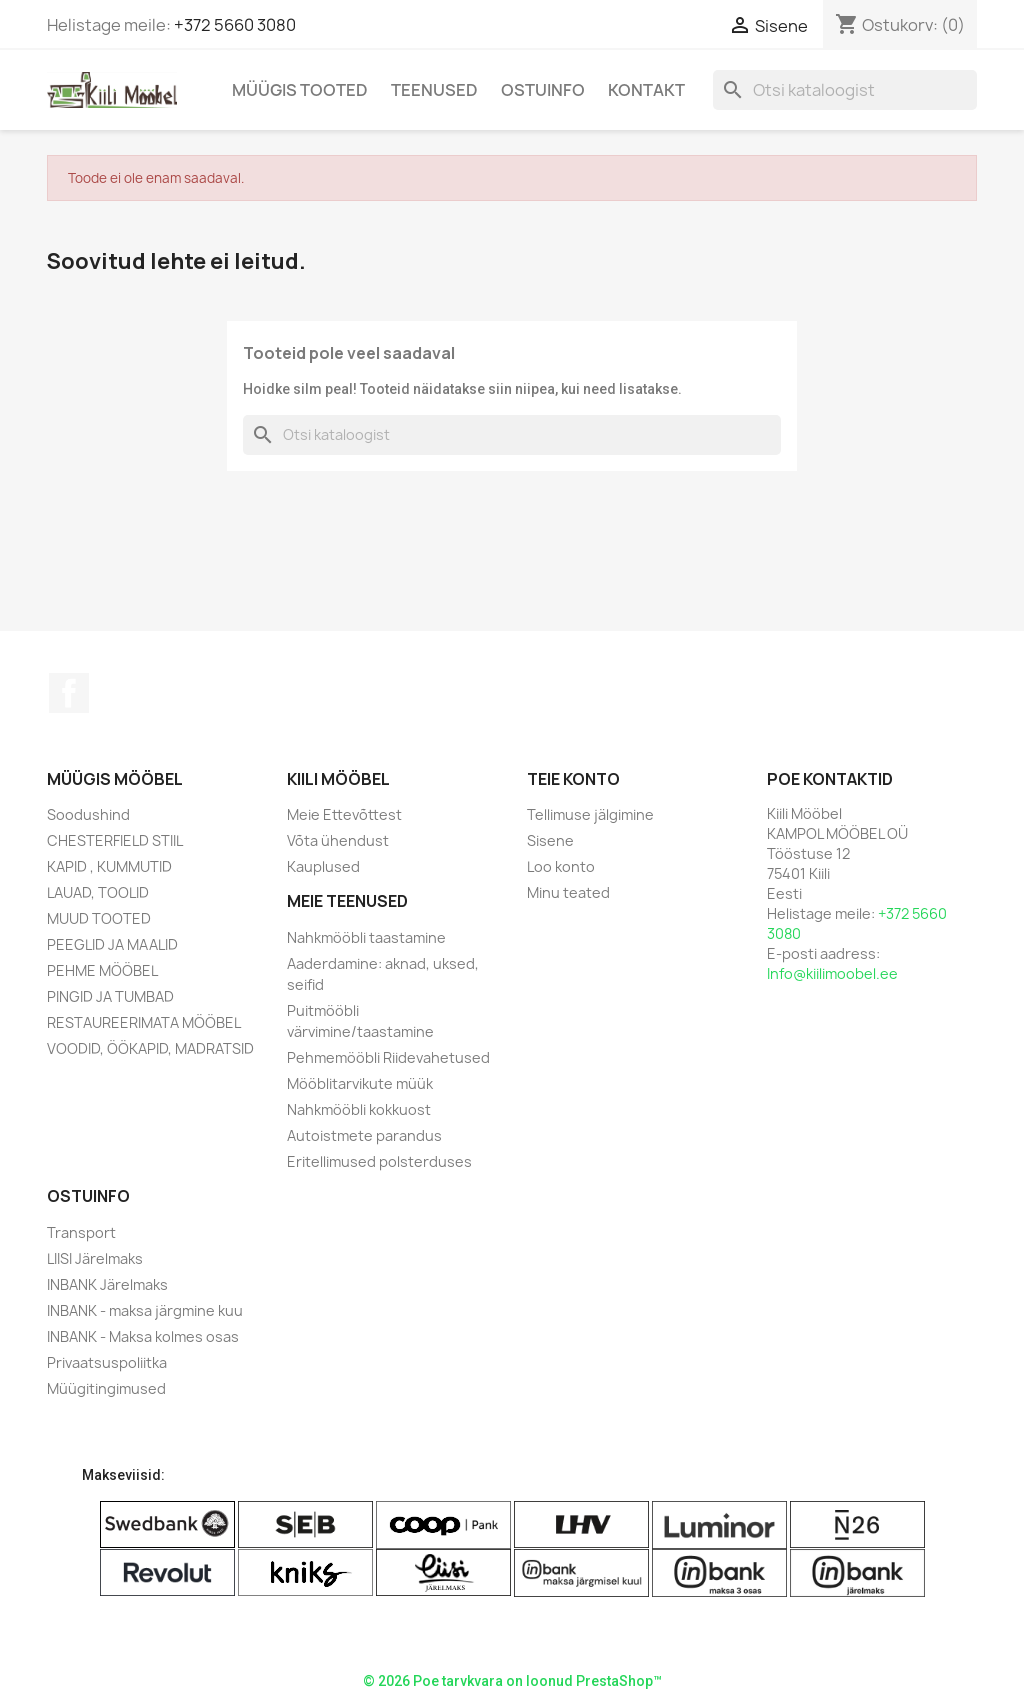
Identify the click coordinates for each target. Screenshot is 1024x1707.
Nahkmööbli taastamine (366, 937)
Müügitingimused (106, 1388)
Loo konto (561, 866)
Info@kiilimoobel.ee (832, 973)
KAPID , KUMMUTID (109, 866)
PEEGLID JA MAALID (112, 944)
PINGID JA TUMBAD (110, 996)
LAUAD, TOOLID (98, 892)
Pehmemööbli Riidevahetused (388, 1057)
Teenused (434, 90)
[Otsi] (845, 90)
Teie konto (573, 779)
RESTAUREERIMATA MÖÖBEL (144, 1022)
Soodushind (88, 814)
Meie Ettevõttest (344, 814)
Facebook (69, 693)
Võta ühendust (338, 840)
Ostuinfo (543, 90)
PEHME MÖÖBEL (102, 970)
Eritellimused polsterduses (379, 1161)
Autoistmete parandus (364, 1135)
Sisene (550, 840)
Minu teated (568, 892)
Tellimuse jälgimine (590, 814)
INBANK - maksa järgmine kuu (145, 1310)
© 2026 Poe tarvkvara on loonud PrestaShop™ (512, 1681)
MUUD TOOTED (99, 918)
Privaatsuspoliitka (107, 1362)
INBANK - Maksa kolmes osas (143, 1336)
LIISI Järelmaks (95, 1258)
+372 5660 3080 (235, 25)
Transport (81, 1232)
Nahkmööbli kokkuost (359, 1109)
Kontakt (646, 90)
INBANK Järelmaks (107, 1284)
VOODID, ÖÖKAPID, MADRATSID (150, 1048)
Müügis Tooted (300, 90)
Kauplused (323, 866)
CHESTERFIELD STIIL (115, 840)
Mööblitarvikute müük (360, 1083)
